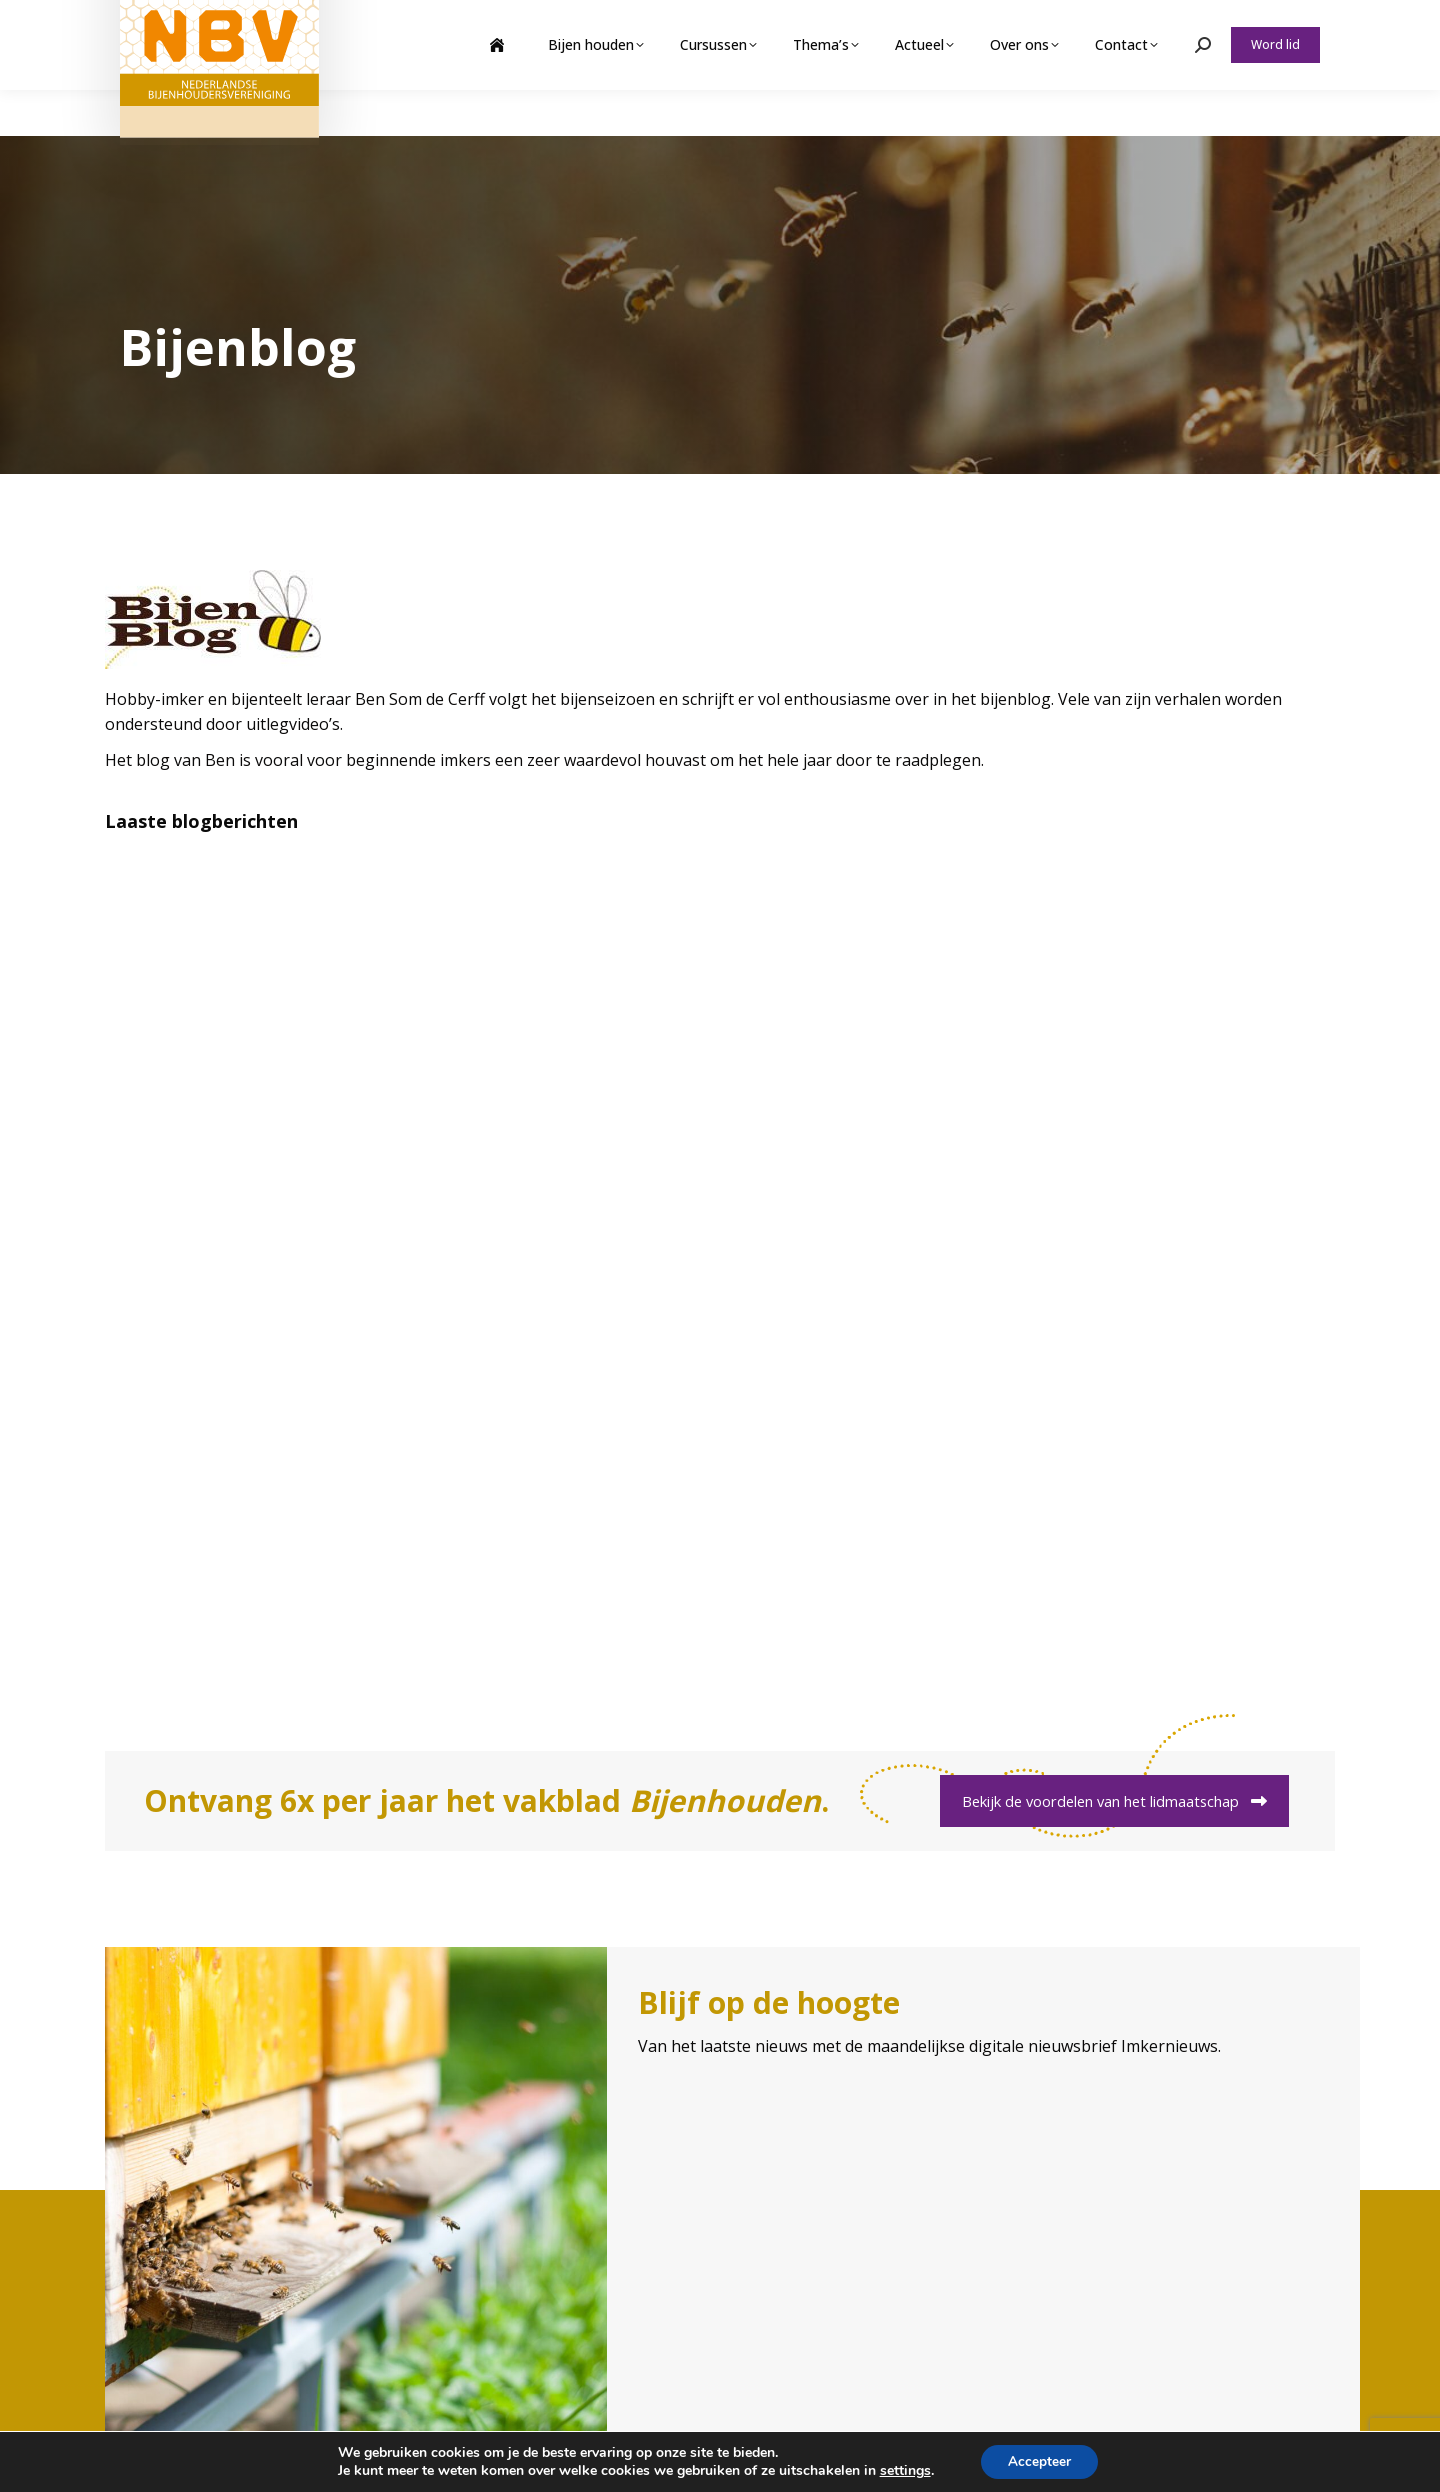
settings (902, 2470)
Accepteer (1039, 2460)
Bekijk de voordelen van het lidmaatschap (1114, 1800)
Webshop (1163, 23)
